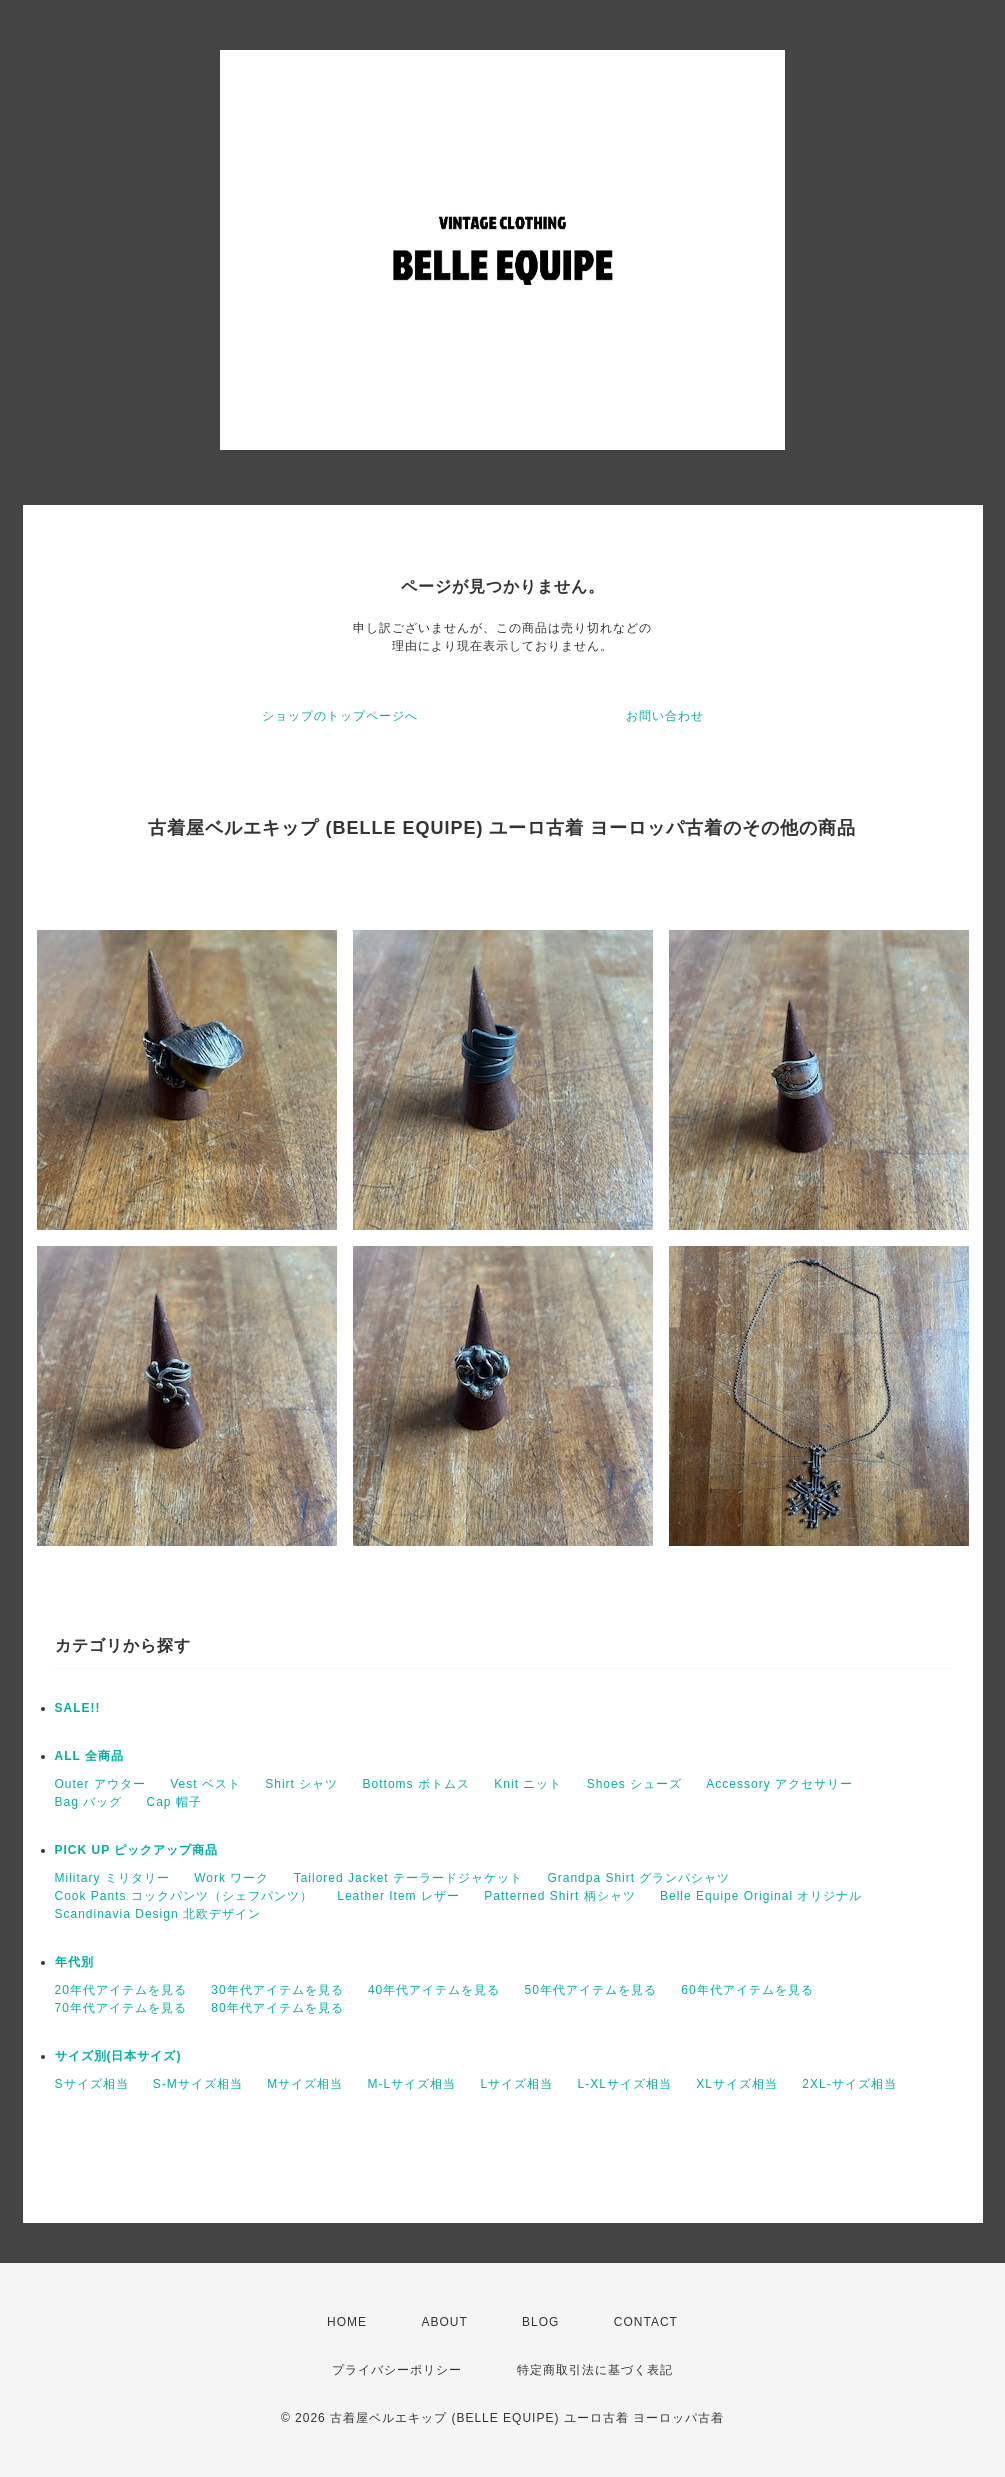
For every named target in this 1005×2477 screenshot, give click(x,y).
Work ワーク (231, 1878)
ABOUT (444, 2322)
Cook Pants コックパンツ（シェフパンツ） (184, 1896)
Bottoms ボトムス (416, 1784)
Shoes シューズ (634, 1784)
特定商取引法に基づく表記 (595, 2370)
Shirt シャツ (301, 1784)
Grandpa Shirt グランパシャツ (638, 1878)
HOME (347, 2322)
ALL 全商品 (89, 1756)
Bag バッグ (89, 1802)
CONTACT (646, 2322)
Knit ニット (528, 1784)
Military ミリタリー (112, 1878)
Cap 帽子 (174, 1802)
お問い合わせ (665, 716)
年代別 (74, 1962)
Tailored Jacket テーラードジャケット (408, 1878)
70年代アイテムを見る (121, 2008)
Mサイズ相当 (305, 2084)
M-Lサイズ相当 (412, 2084)
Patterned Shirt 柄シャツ (559, 1896)
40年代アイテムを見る (434, 1990)
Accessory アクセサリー (779, 1784)
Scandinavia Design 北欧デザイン (158, 1914)
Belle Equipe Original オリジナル (761, 1896)
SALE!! (78, 1708)
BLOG (540, 2322)
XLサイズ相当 (737, 2084)
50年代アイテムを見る (591, 1990)
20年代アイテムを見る (121, 1990)
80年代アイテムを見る (277, 2008)
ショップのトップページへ (340, 716)
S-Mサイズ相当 (198, 2084)
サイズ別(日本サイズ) (118, 2056)
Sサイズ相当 (92, 2084)
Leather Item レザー (398, 1896)
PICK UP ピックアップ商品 (137, 1850)
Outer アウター (100, 1784)
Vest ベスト (205, 1784)
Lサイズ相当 (517, 2084)
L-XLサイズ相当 (625, 2084)
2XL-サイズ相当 (849, 2084)
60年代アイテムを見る (747, 1990)
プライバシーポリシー (397, 2370)
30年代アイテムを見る (277, 1990)
